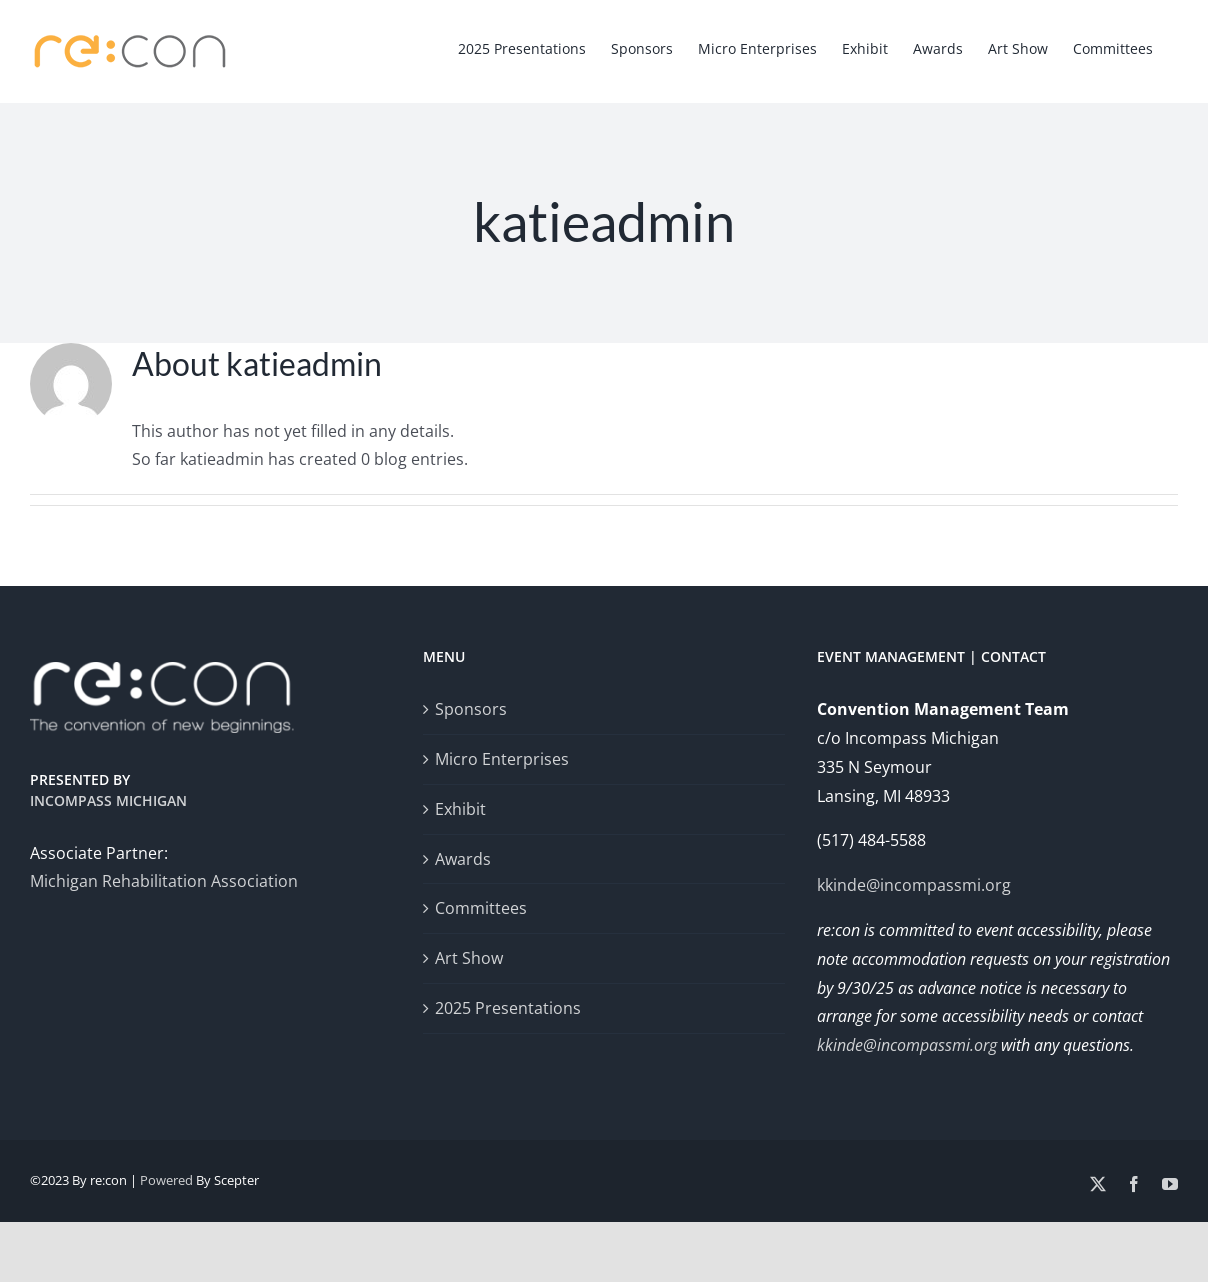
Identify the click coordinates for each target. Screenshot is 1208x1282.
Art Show (469, 958)
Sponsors (471, 709)
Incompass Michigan (108, 800)
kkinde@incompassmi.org (914, 885)
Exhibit (460, 809)
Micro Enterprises (502, 759)
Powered (166, 1180)
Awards (463, 859)
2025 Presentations (508, 1008)
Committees (481, 908)
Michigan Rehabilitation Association (164, 881)
